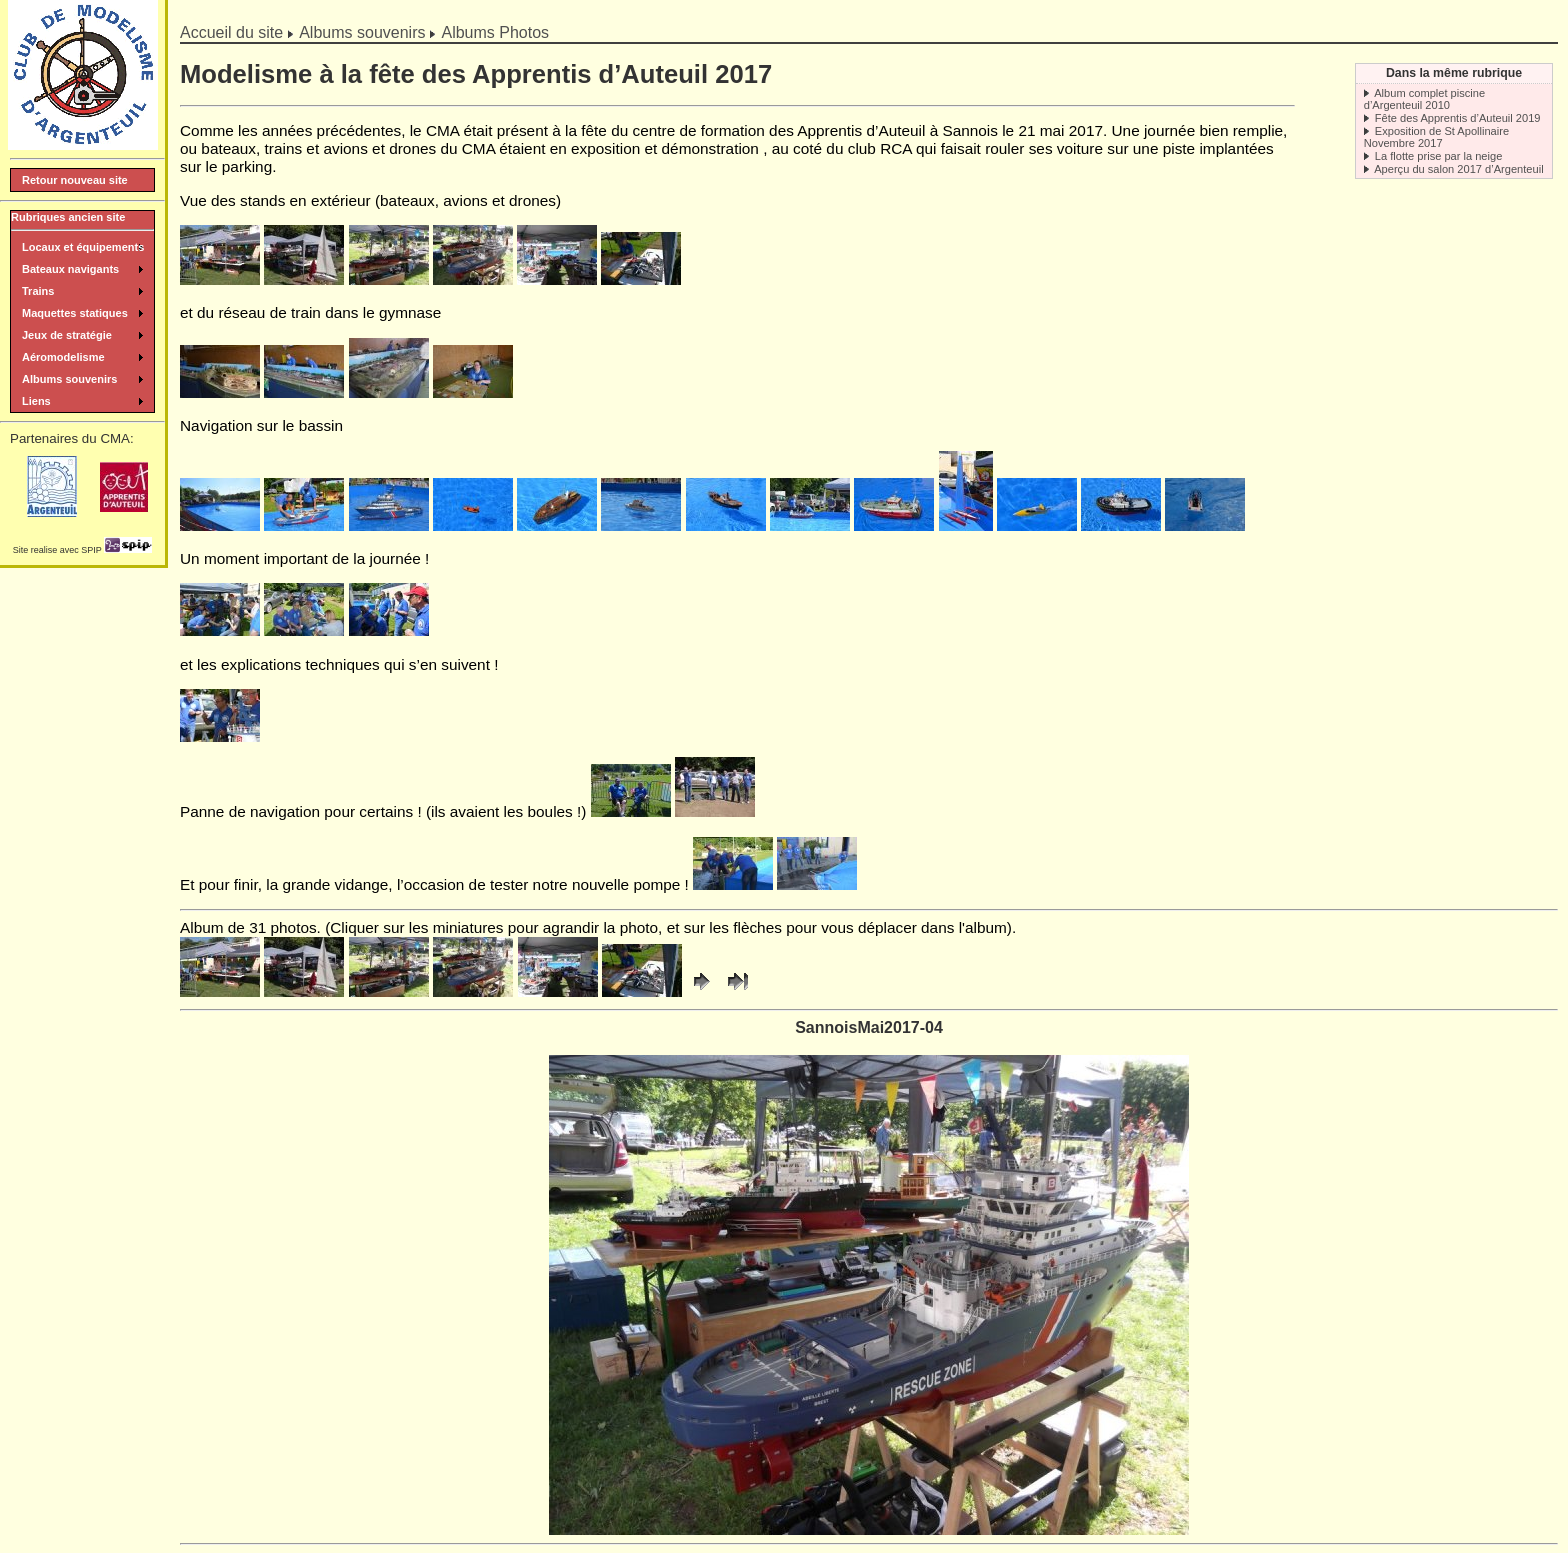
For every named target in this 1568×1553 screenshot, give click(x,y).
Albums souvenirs (362, 32)
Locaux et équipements (83, 247)
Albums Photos (495, 32)
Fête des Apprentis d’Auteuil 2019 (1458, 118)
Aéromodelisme (63, 357)
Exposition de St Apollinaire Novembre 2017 (1436, 137)
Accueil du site (231, 32)
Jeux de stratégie (67, 335)
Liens (36, 401)
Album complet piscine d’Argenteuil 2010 (1424, 99)
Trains (38, 291)
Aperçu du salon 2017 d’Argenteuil (1458, 169)
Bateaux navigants (70, 269)
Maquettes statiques (75, 313)
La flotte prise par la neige (1438, 156)
